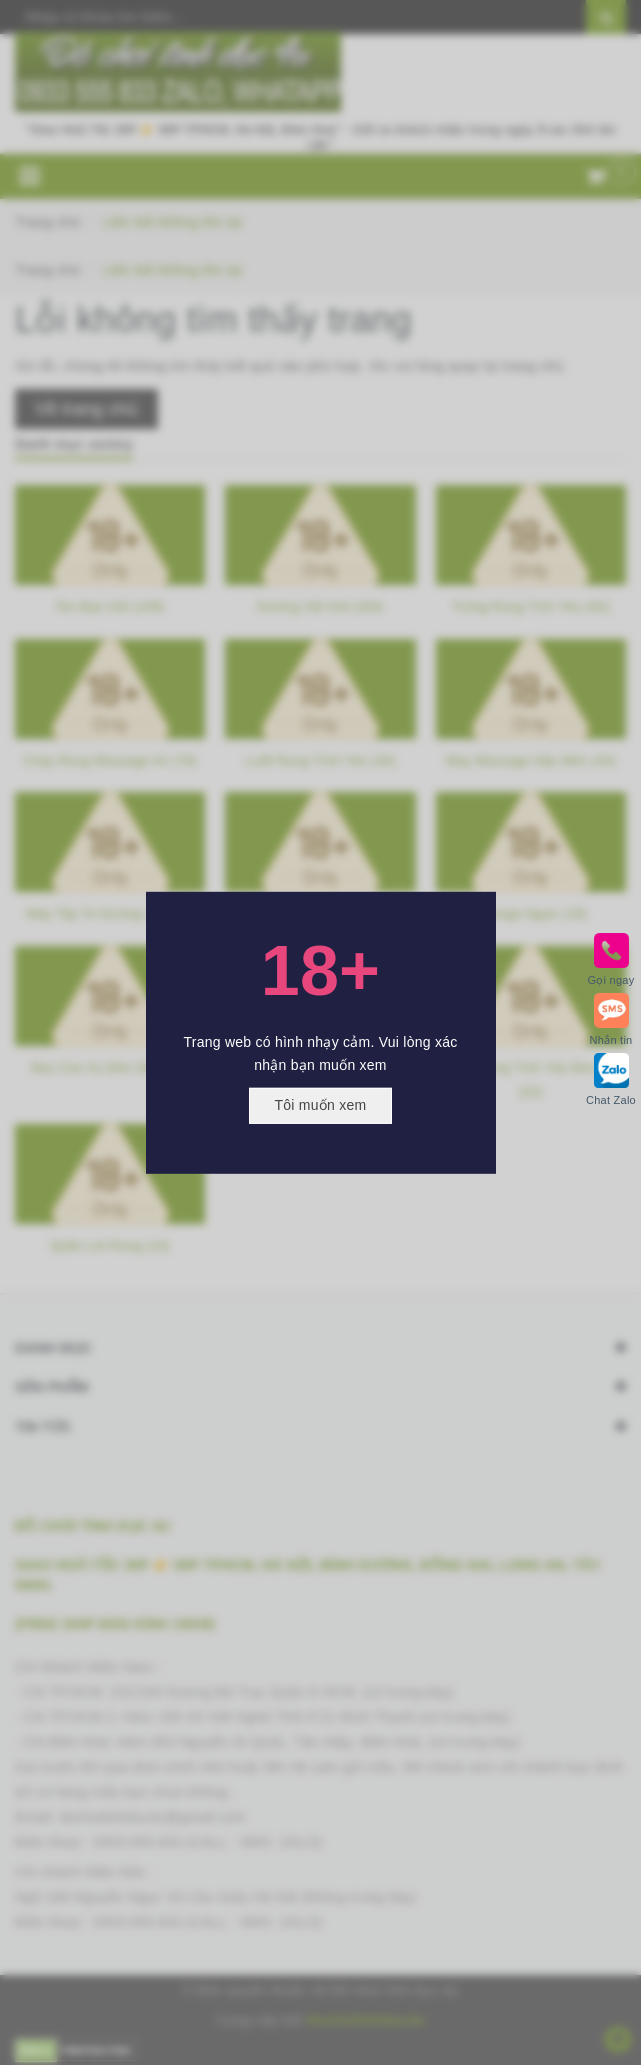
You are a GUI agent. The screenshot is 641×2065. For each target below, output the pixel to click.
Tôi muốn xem (321, 1105)
